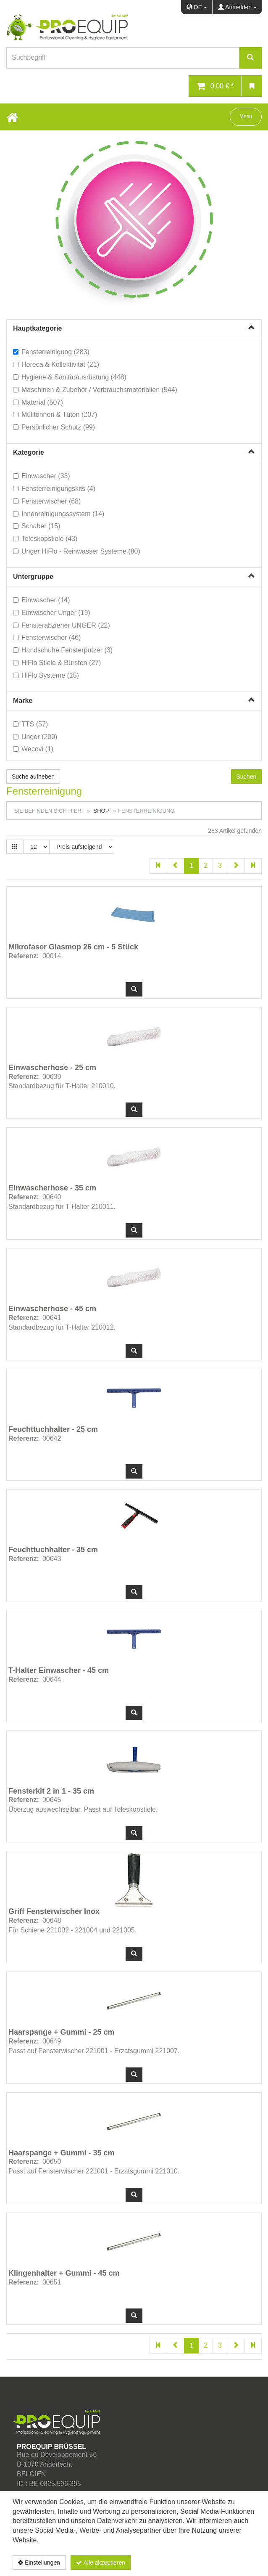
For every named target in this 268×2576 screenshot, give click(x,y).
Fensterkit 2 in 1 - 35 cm (51, 1791)
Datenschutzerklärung (211, 2562)
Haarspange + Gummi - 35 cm (61, 2153)
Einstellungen (39, 2562)
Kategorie (28, 452)
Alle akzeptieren (100, 2562)
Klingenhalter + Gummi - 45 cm (64, 2273)
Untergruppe (33, 576)
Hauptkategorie (37, 328)
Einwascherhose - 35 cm (52, 1188)
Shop (101, 811)
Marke (22, 700)
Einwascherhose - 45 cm (52, 1308)
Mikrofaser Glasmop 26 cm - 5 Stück (73, 947)
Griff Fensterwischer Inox (54, 1911)
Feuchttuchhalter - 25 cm (53, 1429)
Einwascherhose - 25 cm (52, 1067)
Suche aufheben (33, 776)
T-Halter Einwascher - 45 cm (58, 1670)
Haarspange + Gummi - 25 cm (61, 2032)
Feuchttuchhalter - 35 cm (53, 1549)
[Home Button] (12, 116)
